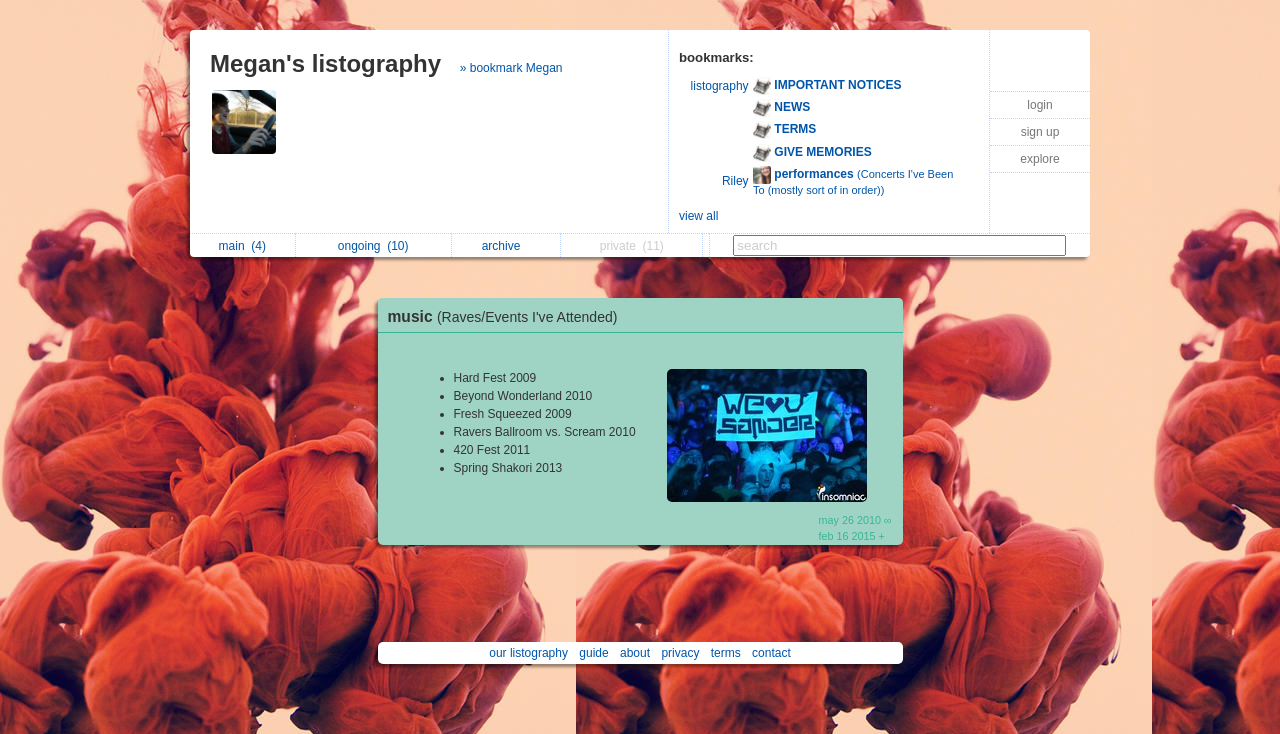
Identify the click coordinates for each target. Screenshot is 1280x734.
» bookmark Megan (511, 68)
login (1039, 105)
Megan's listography (325, 63)
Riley (735, 181)
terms (726, 653)
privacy (680, 653)
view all (698, 216)
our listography (528, 653)
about (635, 653)
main (242, 246)
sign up (1040, 132)
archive (506, 246)
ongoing (373, 246)
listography (720, 86)
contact (771, 653)
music (508, 316)
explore (1039, 159)
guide (593, 653)
